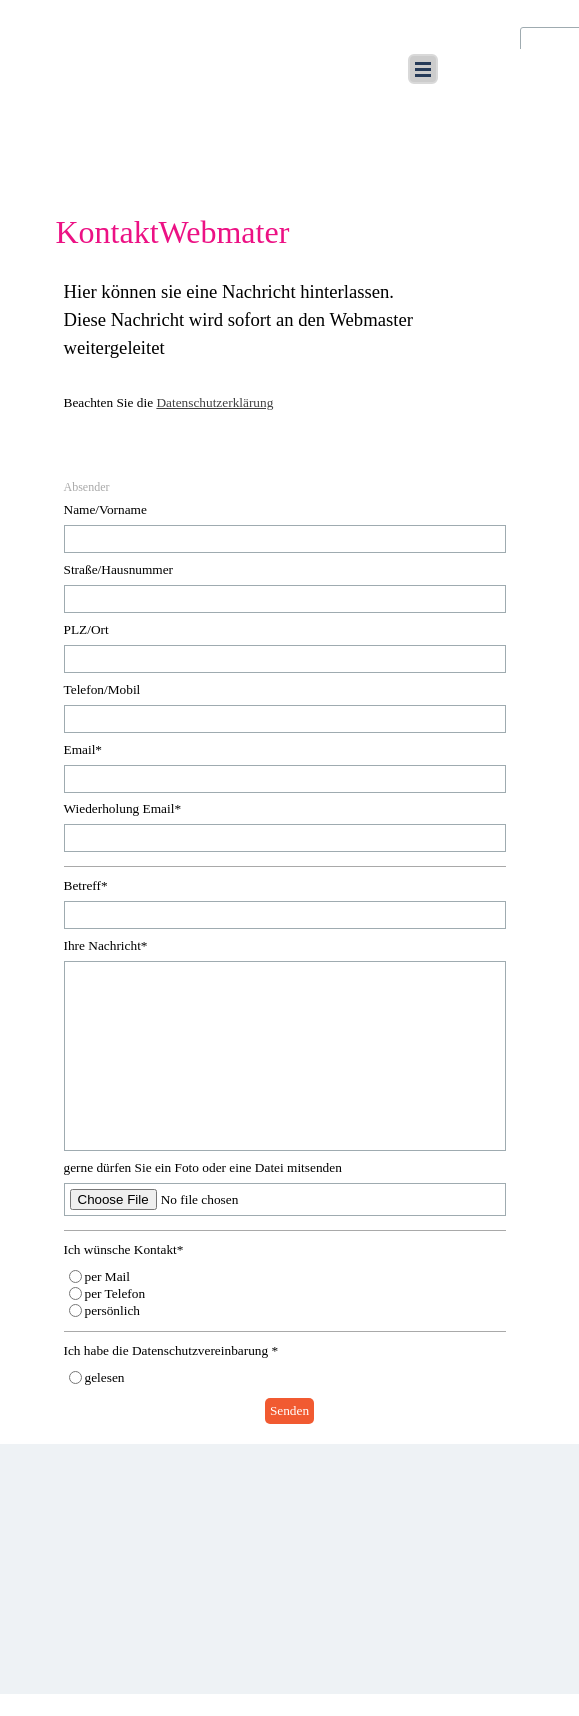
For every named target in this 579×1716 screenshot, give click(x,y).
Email (83, 749)
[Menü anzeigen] (423, 69)
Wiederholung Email (123, 808)
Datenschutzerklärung (214, 402)
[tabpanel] (290, 358)
